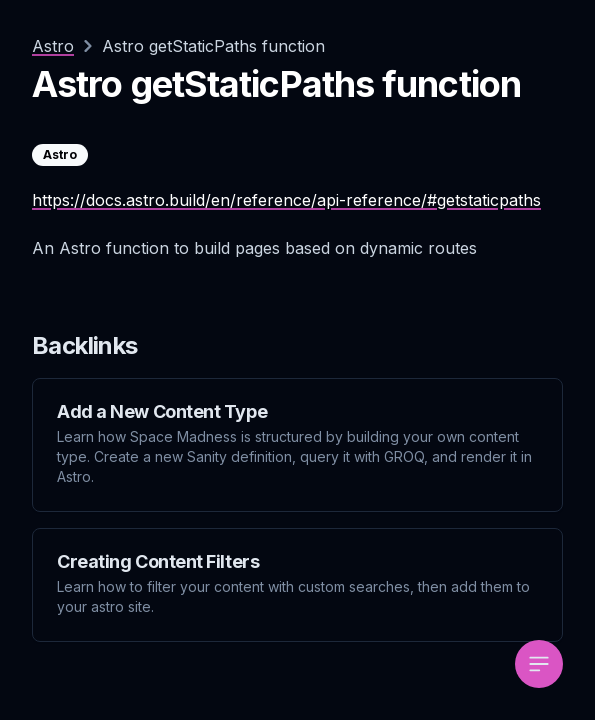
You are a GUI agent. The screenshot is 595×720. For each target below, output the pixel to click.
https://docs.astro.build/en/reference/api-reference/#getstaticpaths (286, 200)
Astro (53, 46)
